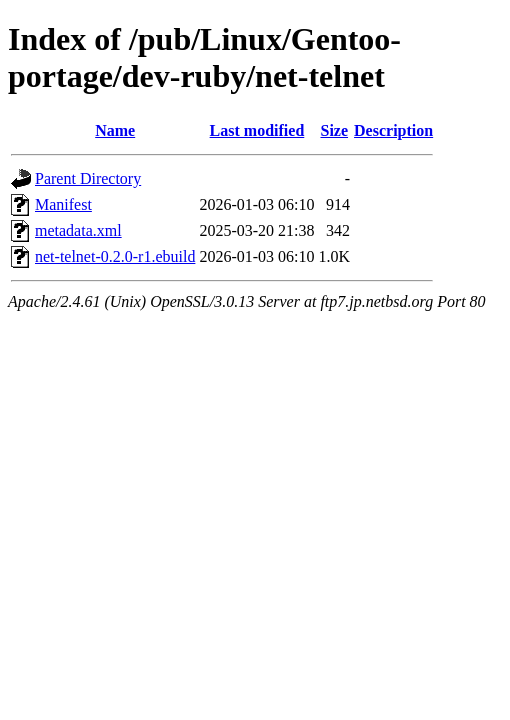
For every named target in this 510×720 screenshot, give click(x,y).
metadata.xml (78, 230)
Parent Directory (88, 178)
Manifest (63, 204)
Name (115, 130)
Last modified (257, 130)
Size (335, 130)
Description (393, 130)
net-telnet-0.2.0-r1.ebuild (115, 256)
